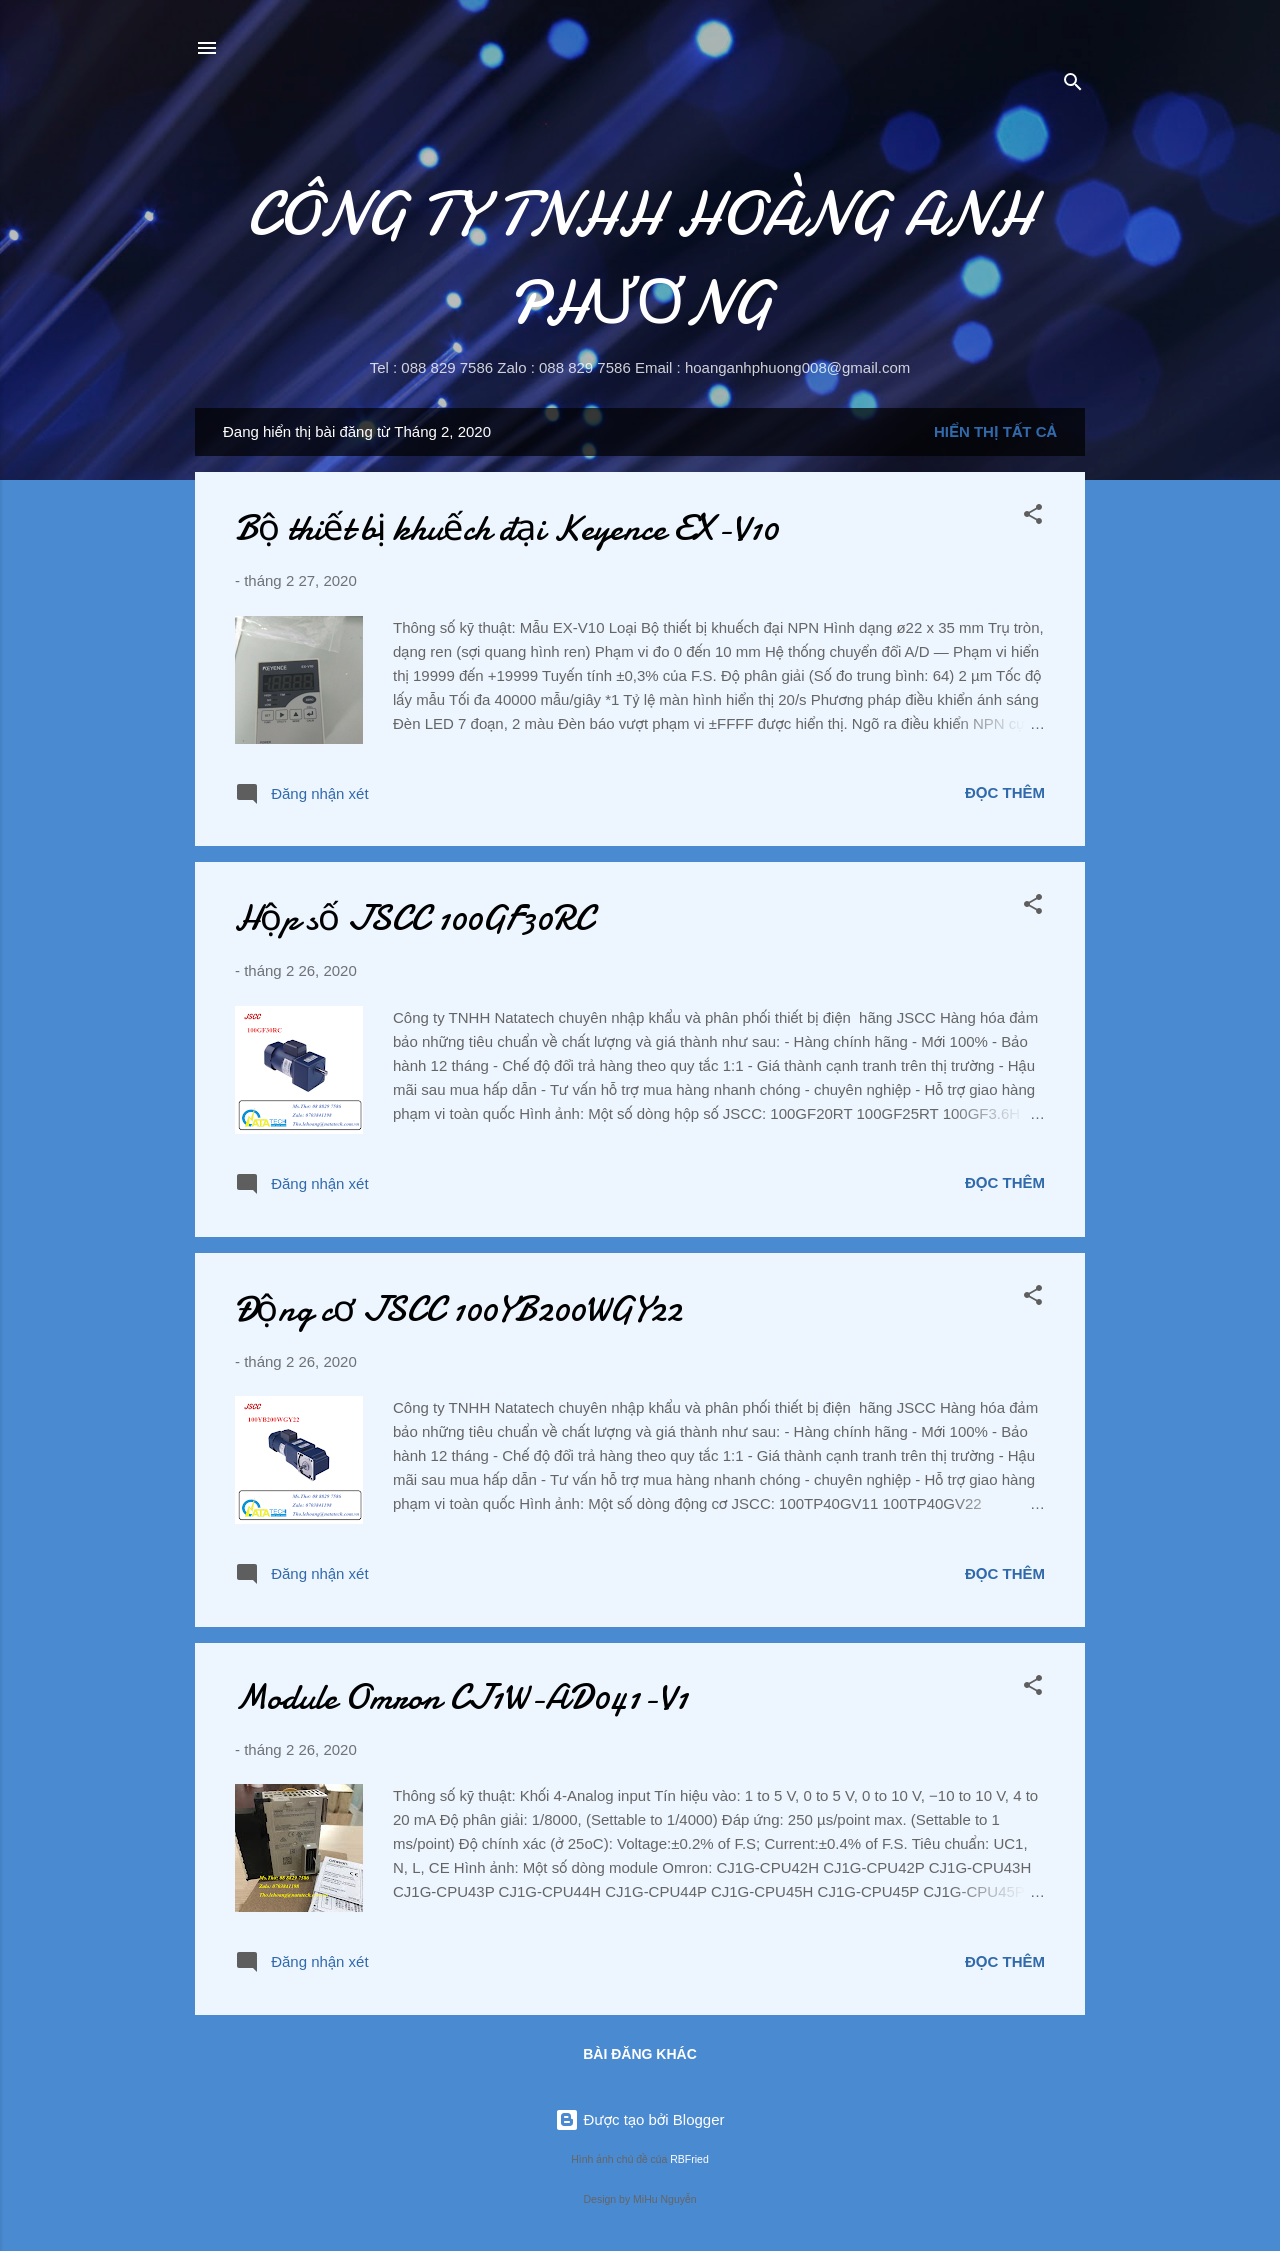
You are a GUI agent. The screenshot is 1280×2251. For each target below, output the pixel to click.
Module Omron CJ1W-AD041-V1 (461, 1697)
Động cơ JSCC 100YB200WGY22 (458, 1309)
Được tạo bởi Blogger (639, 2119)
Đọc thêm (1005, 792)
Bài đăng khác (640, 2054)
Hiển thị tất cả (995, 431)
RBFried (689, 2159)
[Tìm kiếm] (1073, 85)
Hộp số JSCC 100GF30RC (414, 918)
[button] (1033, 517)
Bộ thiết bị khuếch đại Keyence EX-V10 (506, 528)
